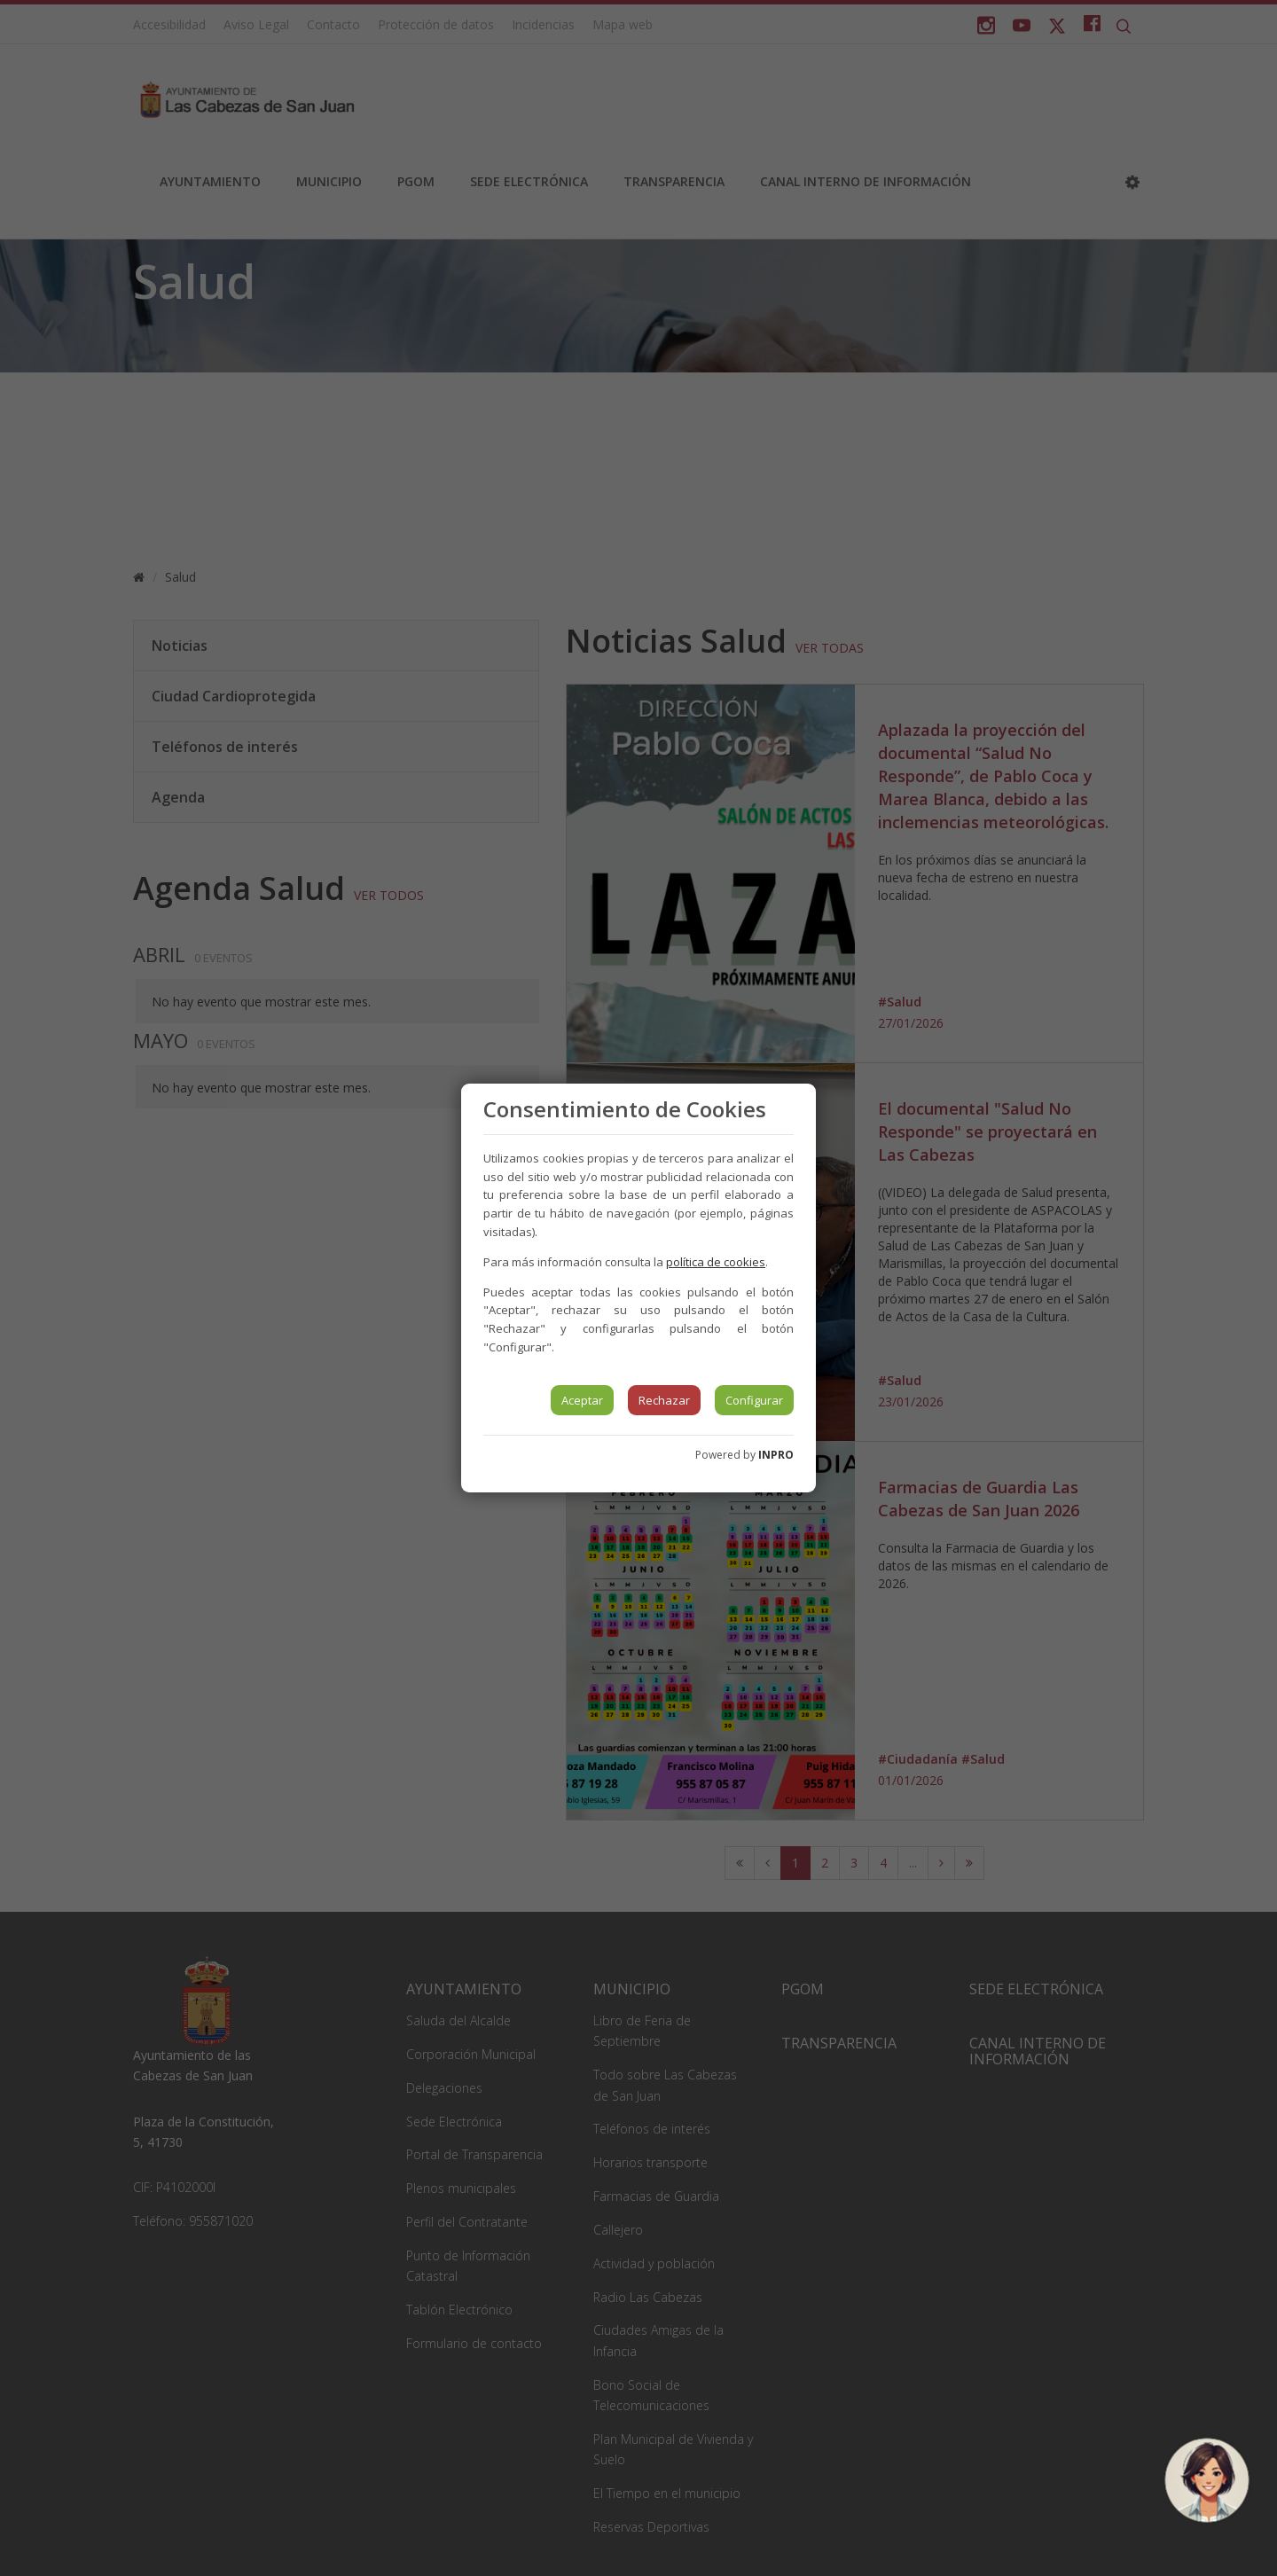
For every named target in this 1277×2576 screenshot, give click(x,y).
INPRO (776, 1454)
